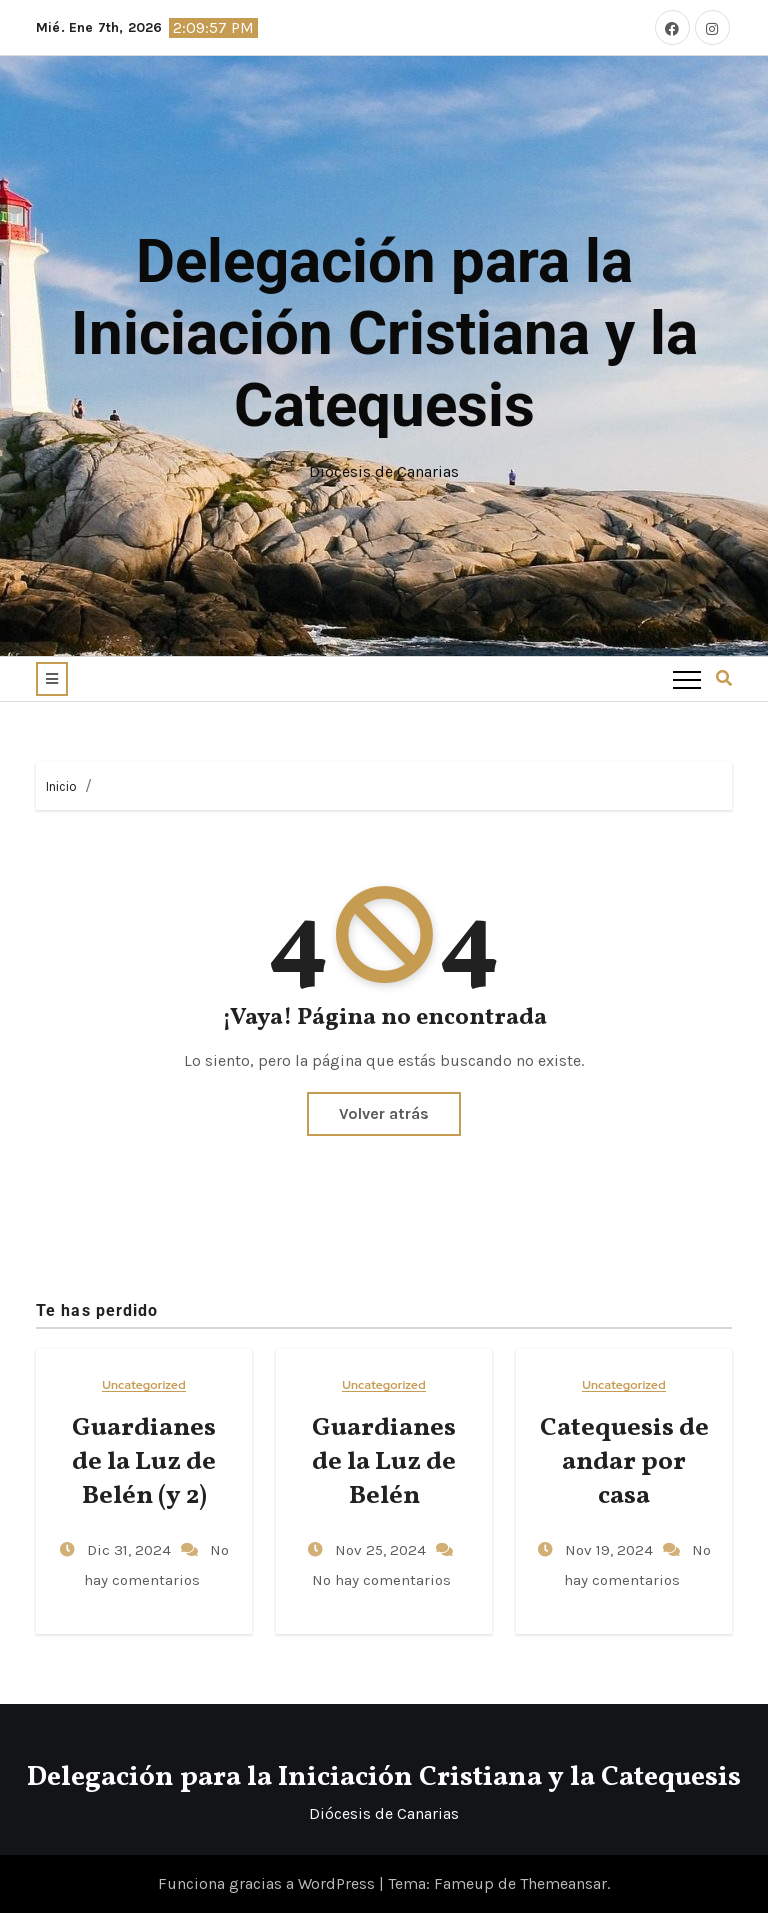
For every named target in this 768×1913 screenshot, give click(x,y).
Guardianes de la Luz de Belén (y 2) (144, 1462)
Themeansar (563, 1883)
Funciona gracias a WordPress (268, 1883)
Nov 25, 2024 (382, 1550)
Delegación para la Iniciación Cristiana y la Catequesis (384, 333)
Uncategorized (143, 1385)
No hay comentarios (381, 1580)
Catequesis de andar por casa (624, 1462)
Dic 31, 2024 (131, 1550)
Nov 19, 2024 (611, 1550)
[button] (52, 679)
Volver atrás (384, 1113)
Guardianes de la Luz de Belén (384, 1462)
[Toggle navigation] (687, 679)
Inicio (61, 786)
